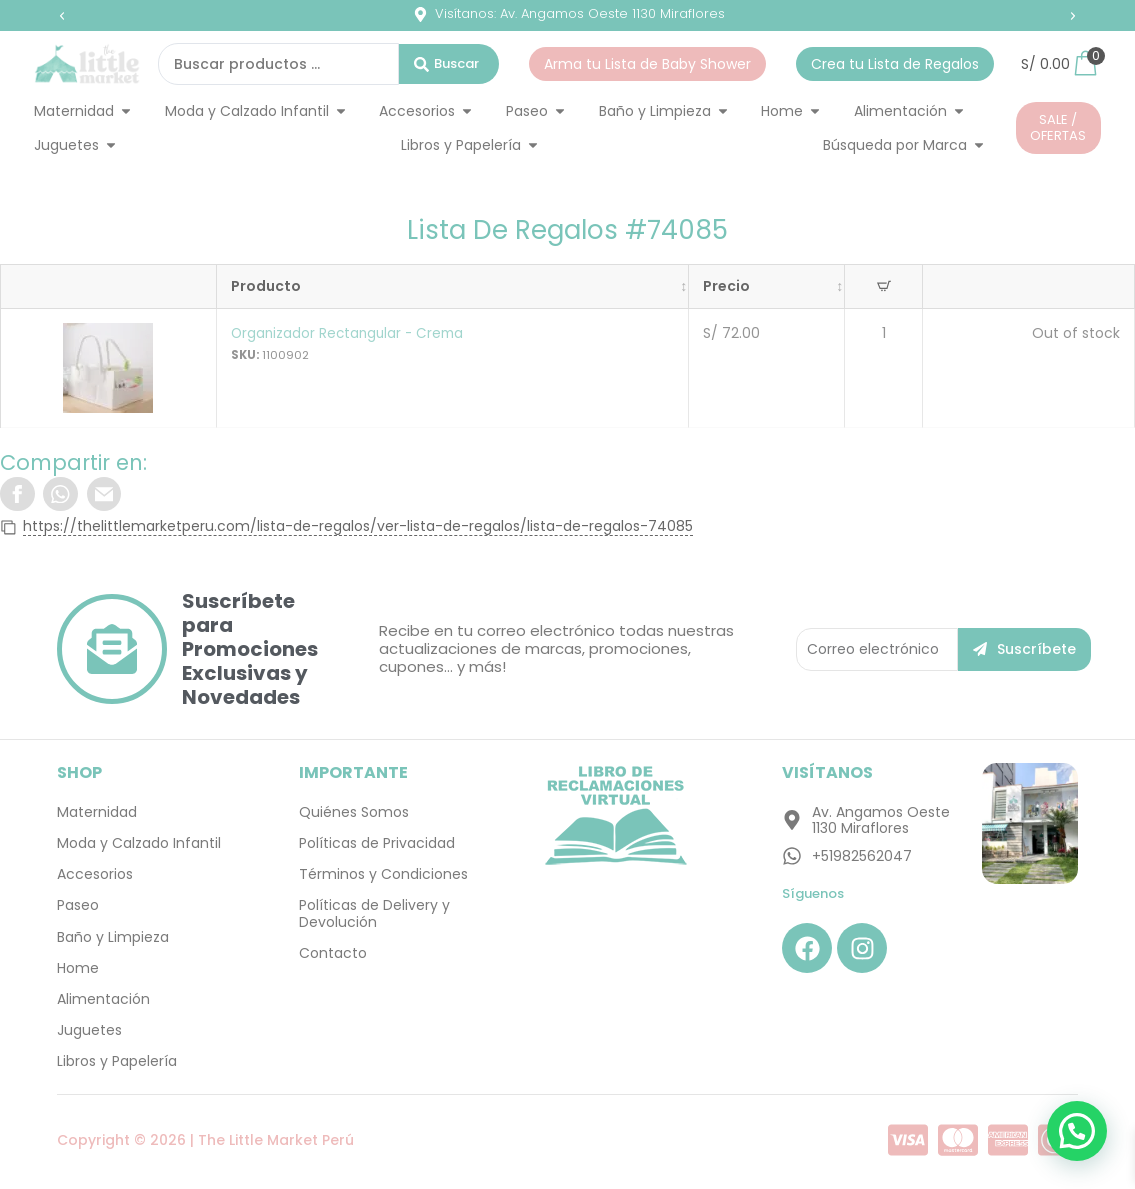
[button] (62, 16)
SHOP (79, 773)
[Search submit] (449, 64)
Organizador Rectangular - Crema (348, 333)
